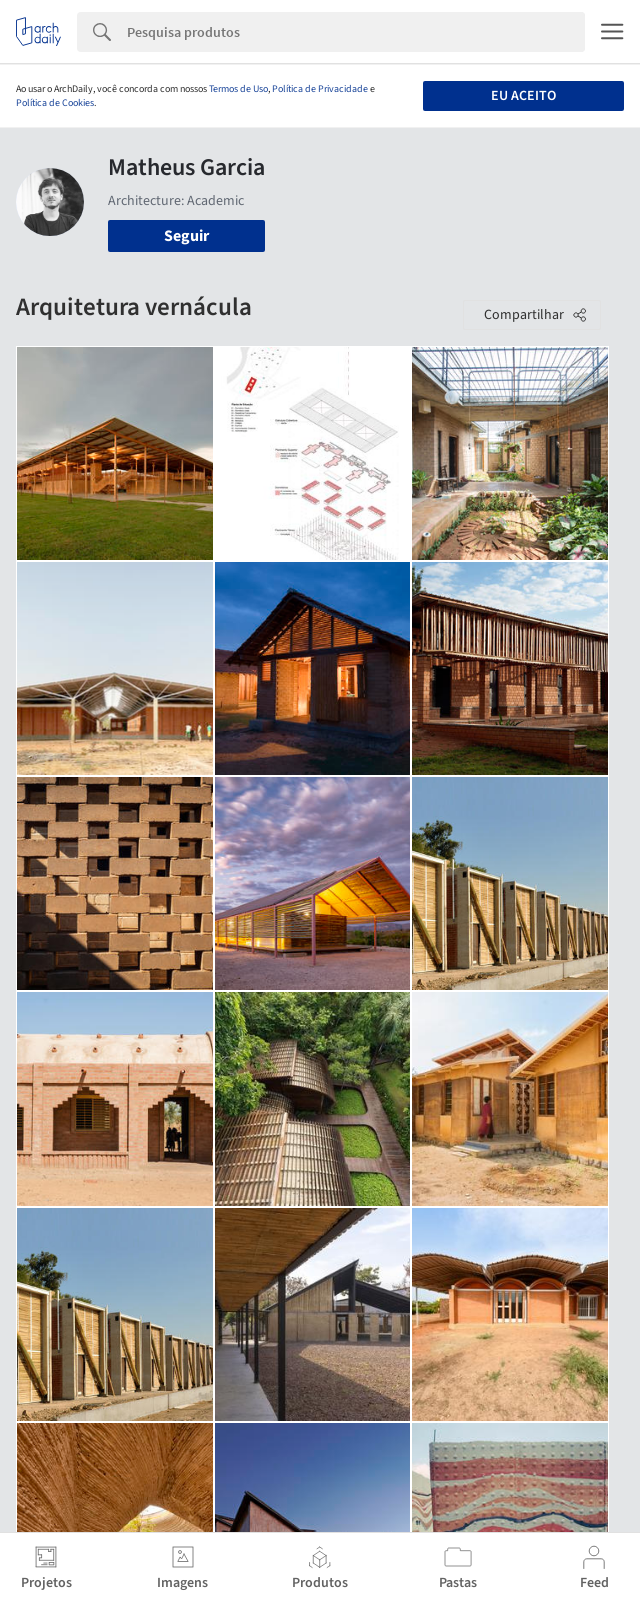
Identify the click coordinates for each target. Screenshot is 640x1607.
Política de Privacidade (320, 89)
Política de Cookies (55, 103)
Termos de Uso (238, 89)
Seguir (186, 236)
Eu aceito (523, 96)
